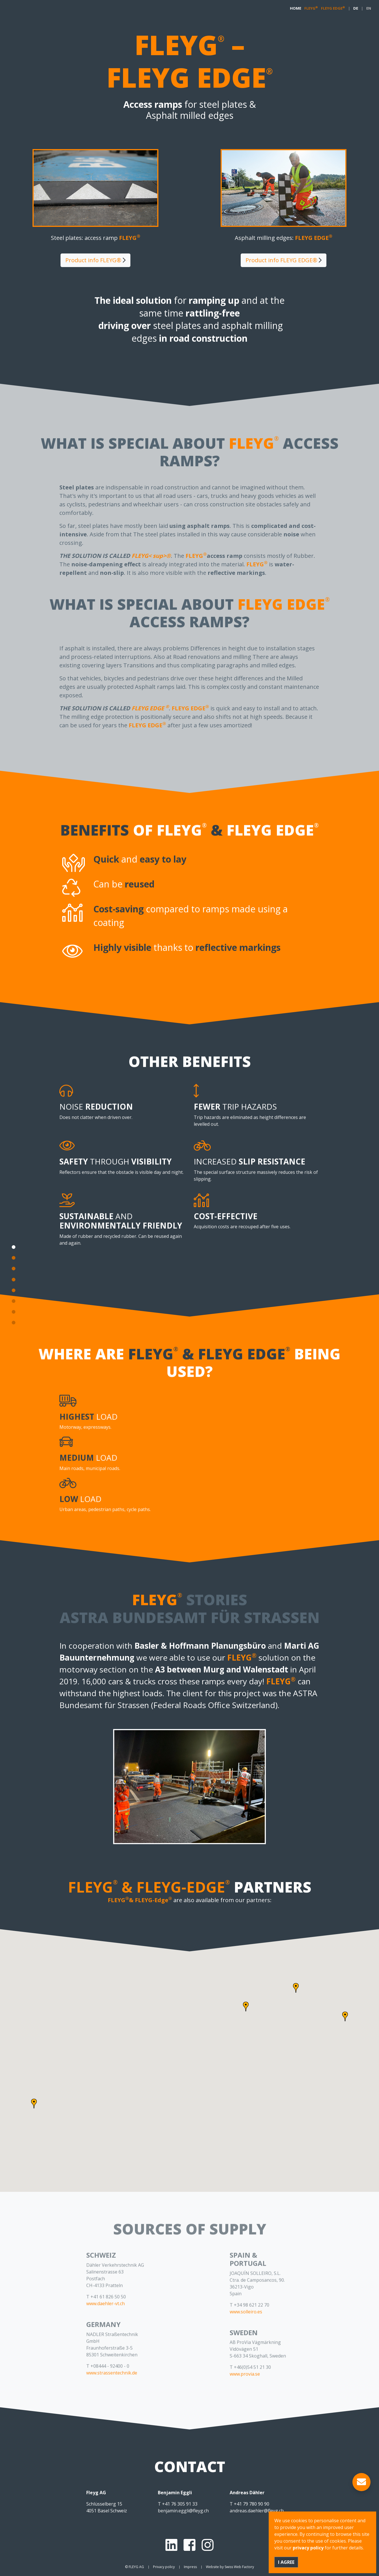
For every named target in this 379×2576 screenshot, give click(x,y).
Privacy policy (164, 2566)
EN (368, 8)
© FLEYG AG (134, 2566)
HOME (295, 8)
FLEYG (311, 8)
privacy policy (308, 2548)
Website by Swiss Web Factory (230, 2566)
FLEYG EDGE (333, 8)
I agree (286, 2562)
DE (355, 8)
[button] (246, 2006)
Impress (190, 2566)
